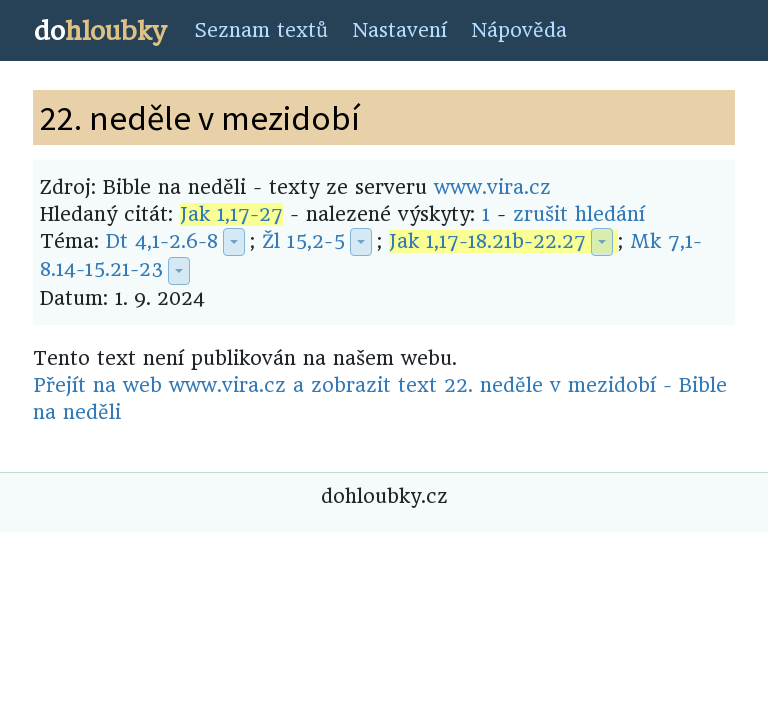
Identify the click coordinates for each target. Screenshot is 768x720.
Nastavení (399, 30)
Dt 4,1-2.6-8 (162, 241)
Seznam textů (261, 30)
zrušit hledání (579, 214)
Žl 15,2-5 (303, 241)
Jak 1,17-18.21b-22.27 (487, 241)
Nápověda (519, 30)
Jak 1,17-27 (231, 214)
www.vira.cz (492, 187)
